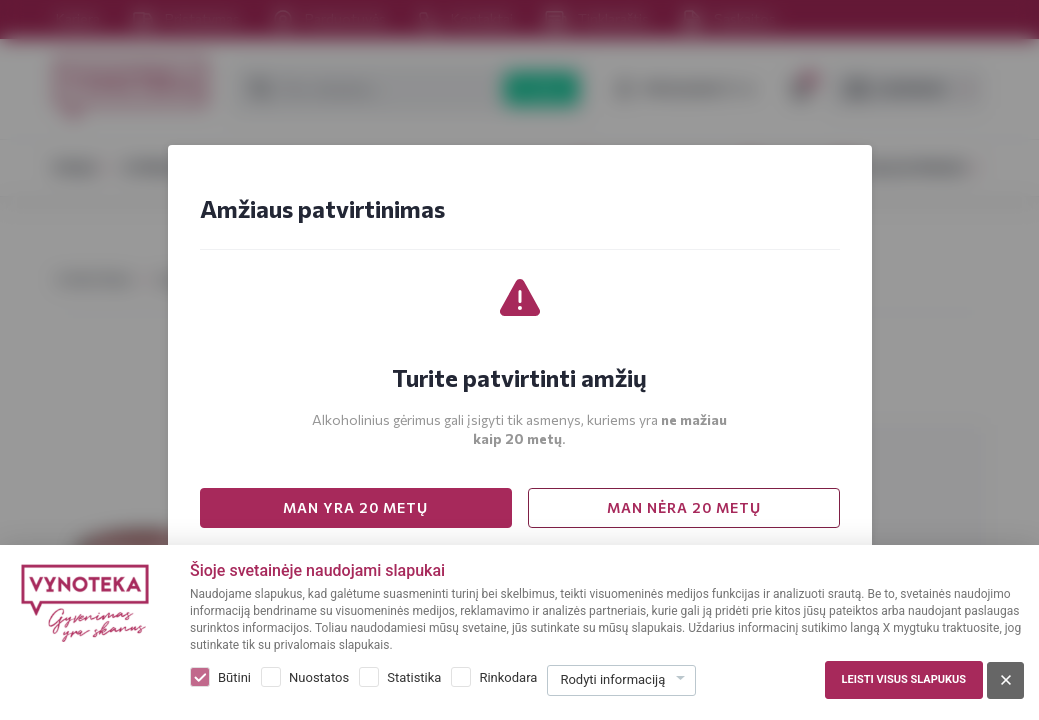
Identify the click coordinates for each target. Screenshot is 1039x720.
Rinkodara (508, 677)
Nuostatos (319, 677)
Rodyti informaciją (612, 679)
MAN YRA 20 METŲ (355, 507)
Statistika (414, 677)
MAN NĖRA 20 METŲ (684, 507)
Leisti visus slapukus (904, 679)
